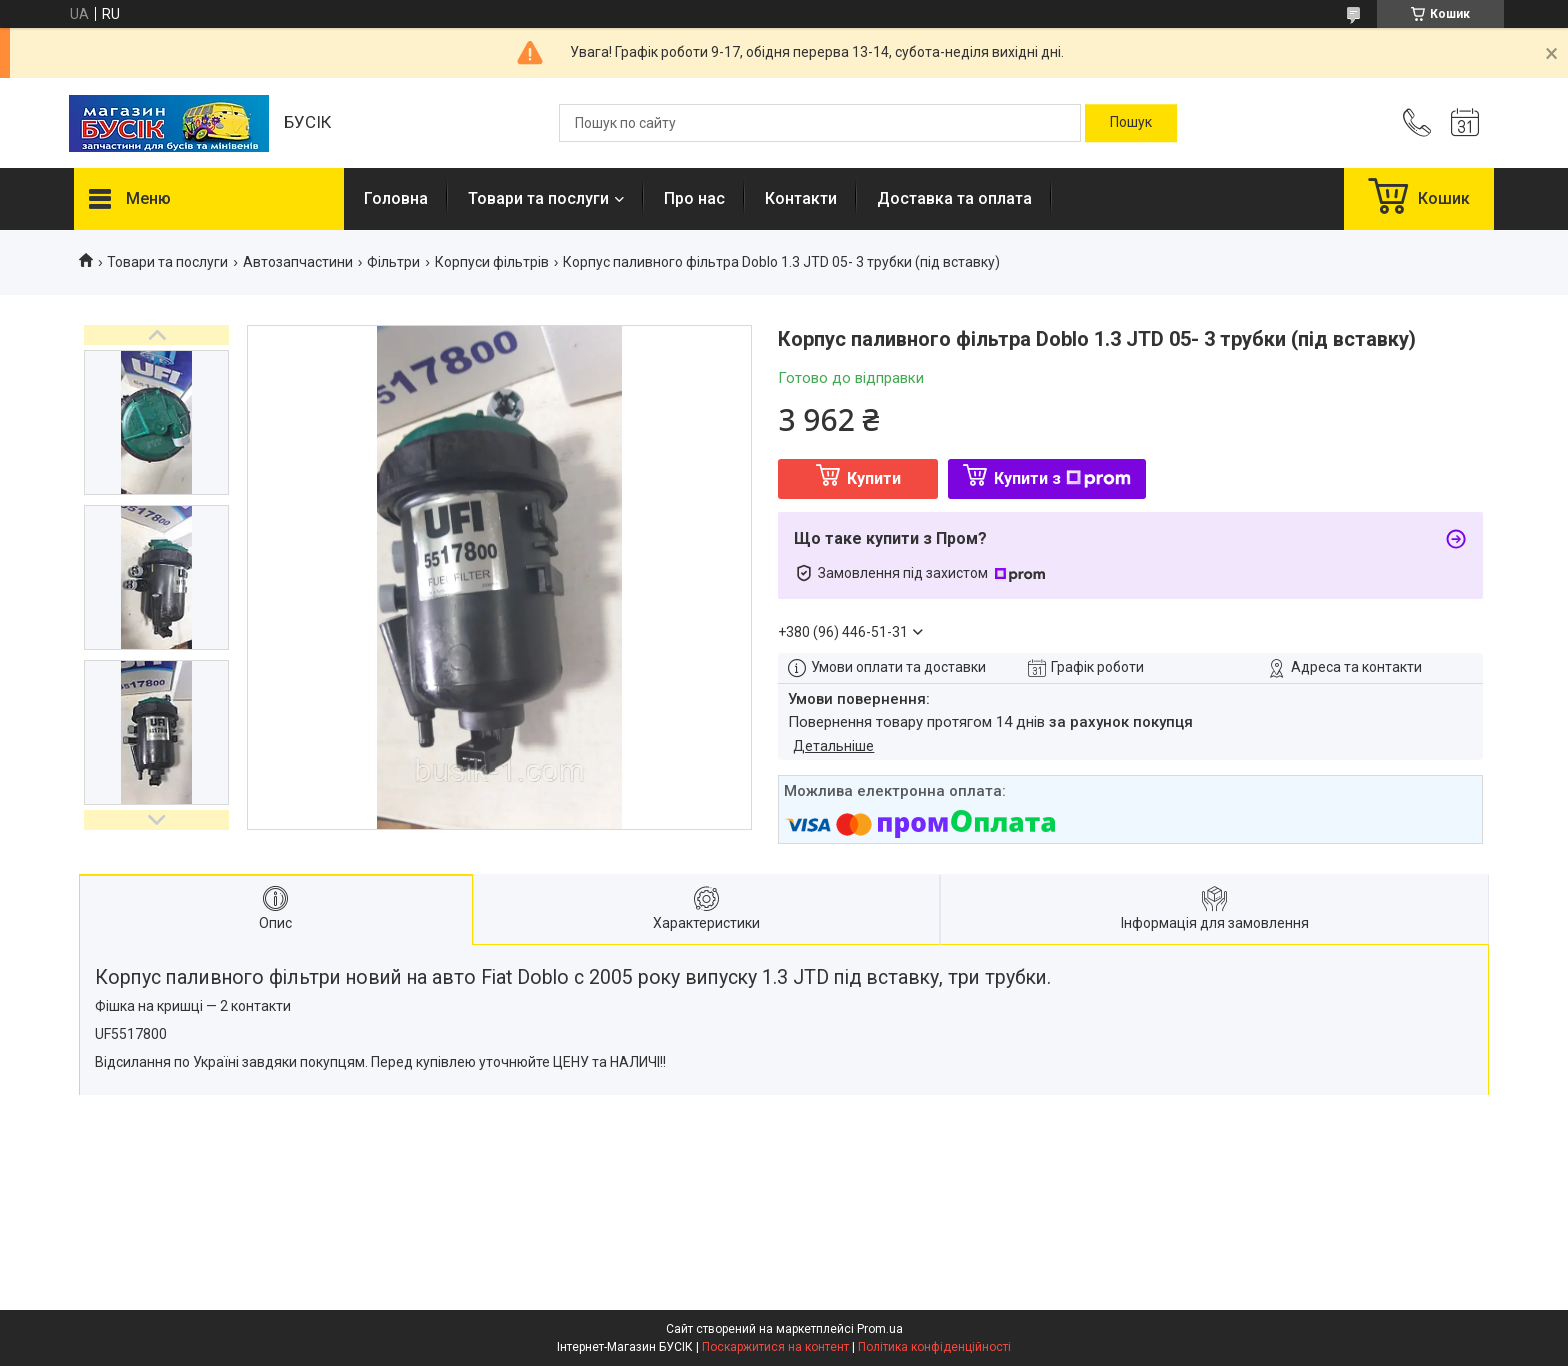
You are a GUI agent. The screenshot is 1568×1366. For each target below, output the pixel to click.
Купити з (1062, 478)
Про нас (694, 198)
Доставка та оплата (954, 198)
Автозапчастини (298, 262)
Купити (874, 478)
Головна (396, 198)
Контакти (801, 198)
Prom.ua (880, 1329)
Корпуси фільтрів (492, 262)
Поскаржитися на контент (775, 1347)
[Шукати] (1131, 123)
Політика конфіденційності (934, 1347)
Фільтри (393, 262)
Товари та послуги (538, 198)
